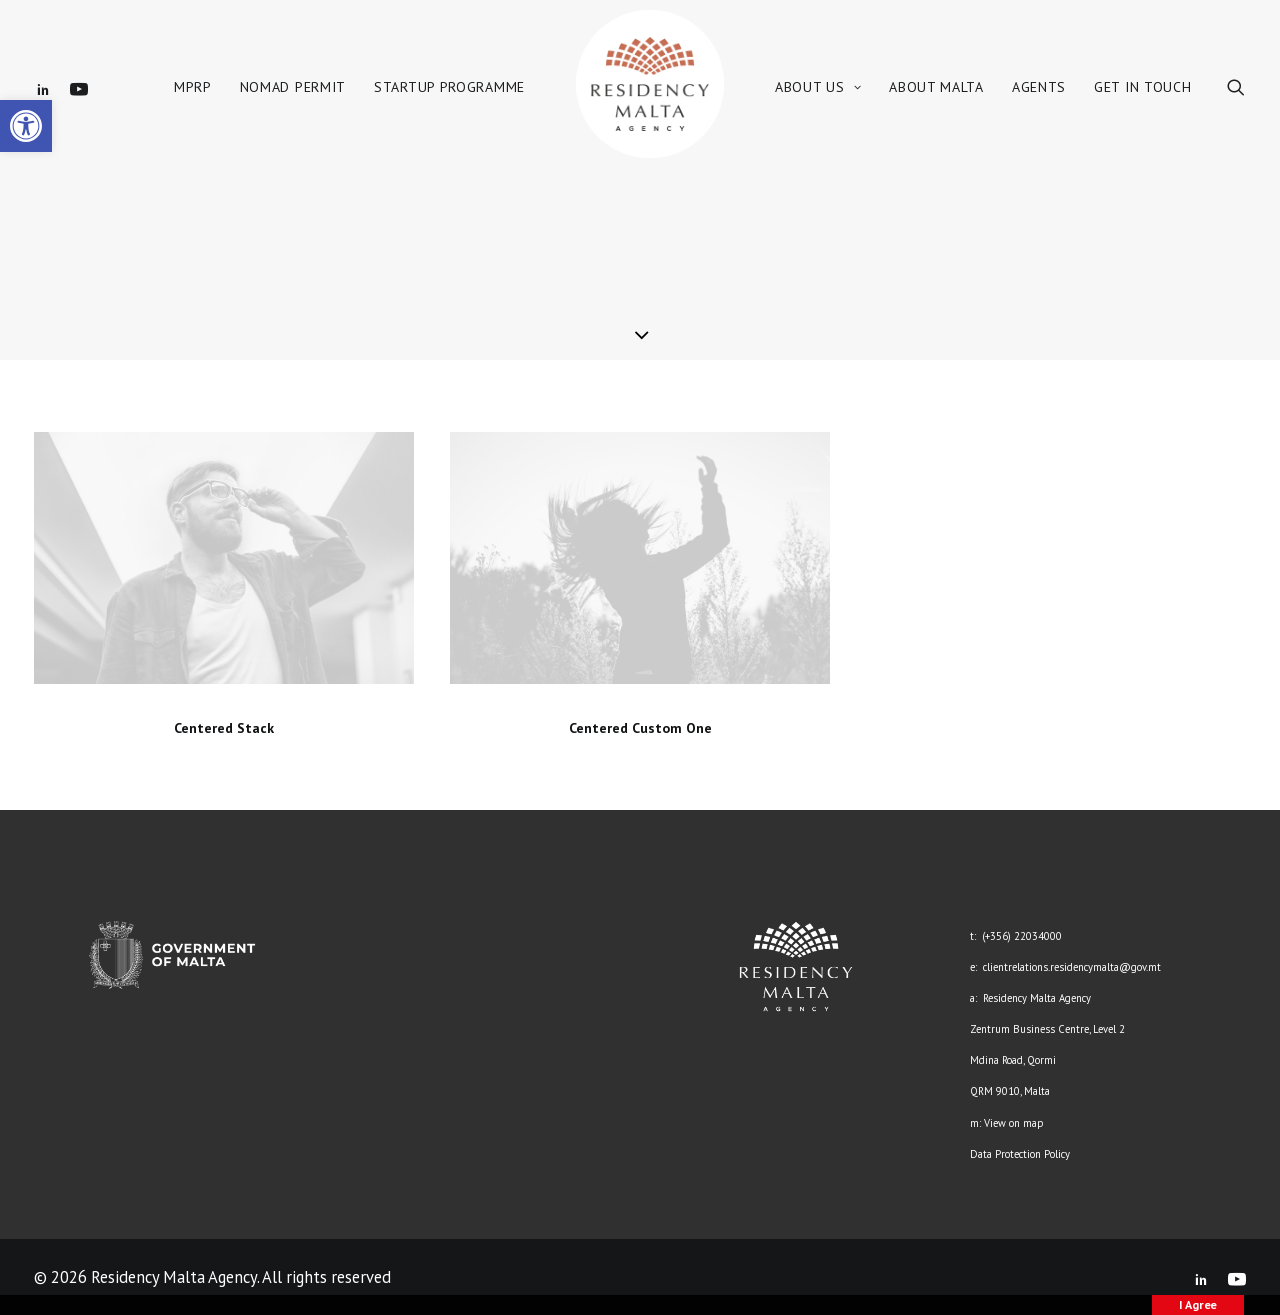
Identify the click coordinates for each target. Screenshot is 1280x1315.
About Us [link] (818, 87)
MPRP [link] (193, 87)
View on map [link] (1013, 1123)
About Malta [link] (936, 87)
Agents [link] (1039, 87)
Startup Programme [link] (449, 87)
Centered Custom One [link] (640, 728)
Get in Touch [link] (1142, 87)
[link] (26, 126)
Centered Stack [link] (224, 728)
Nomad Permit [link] (293, 87)
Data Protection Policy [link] (1020, 1154)
